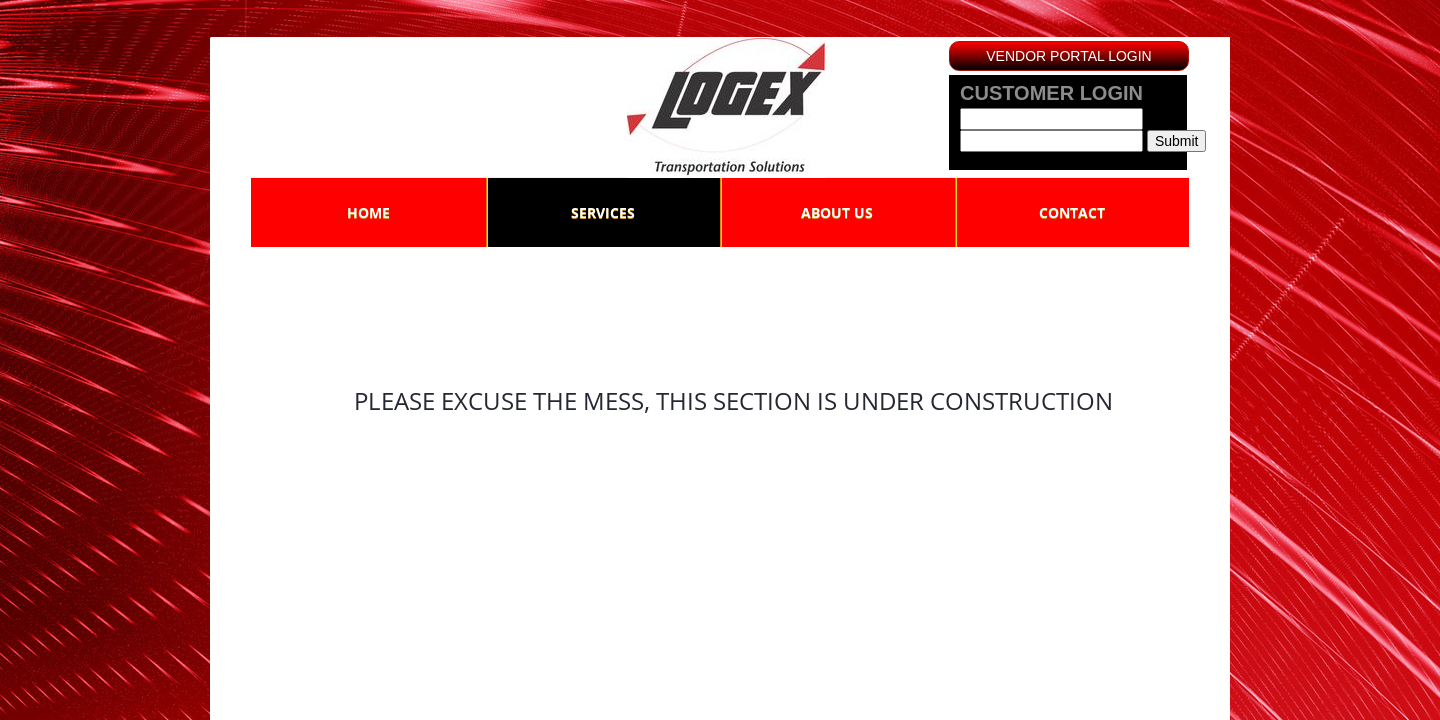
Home (368, 212)
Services (603, 212)
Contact (1072, 212)
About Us (837, 212)
